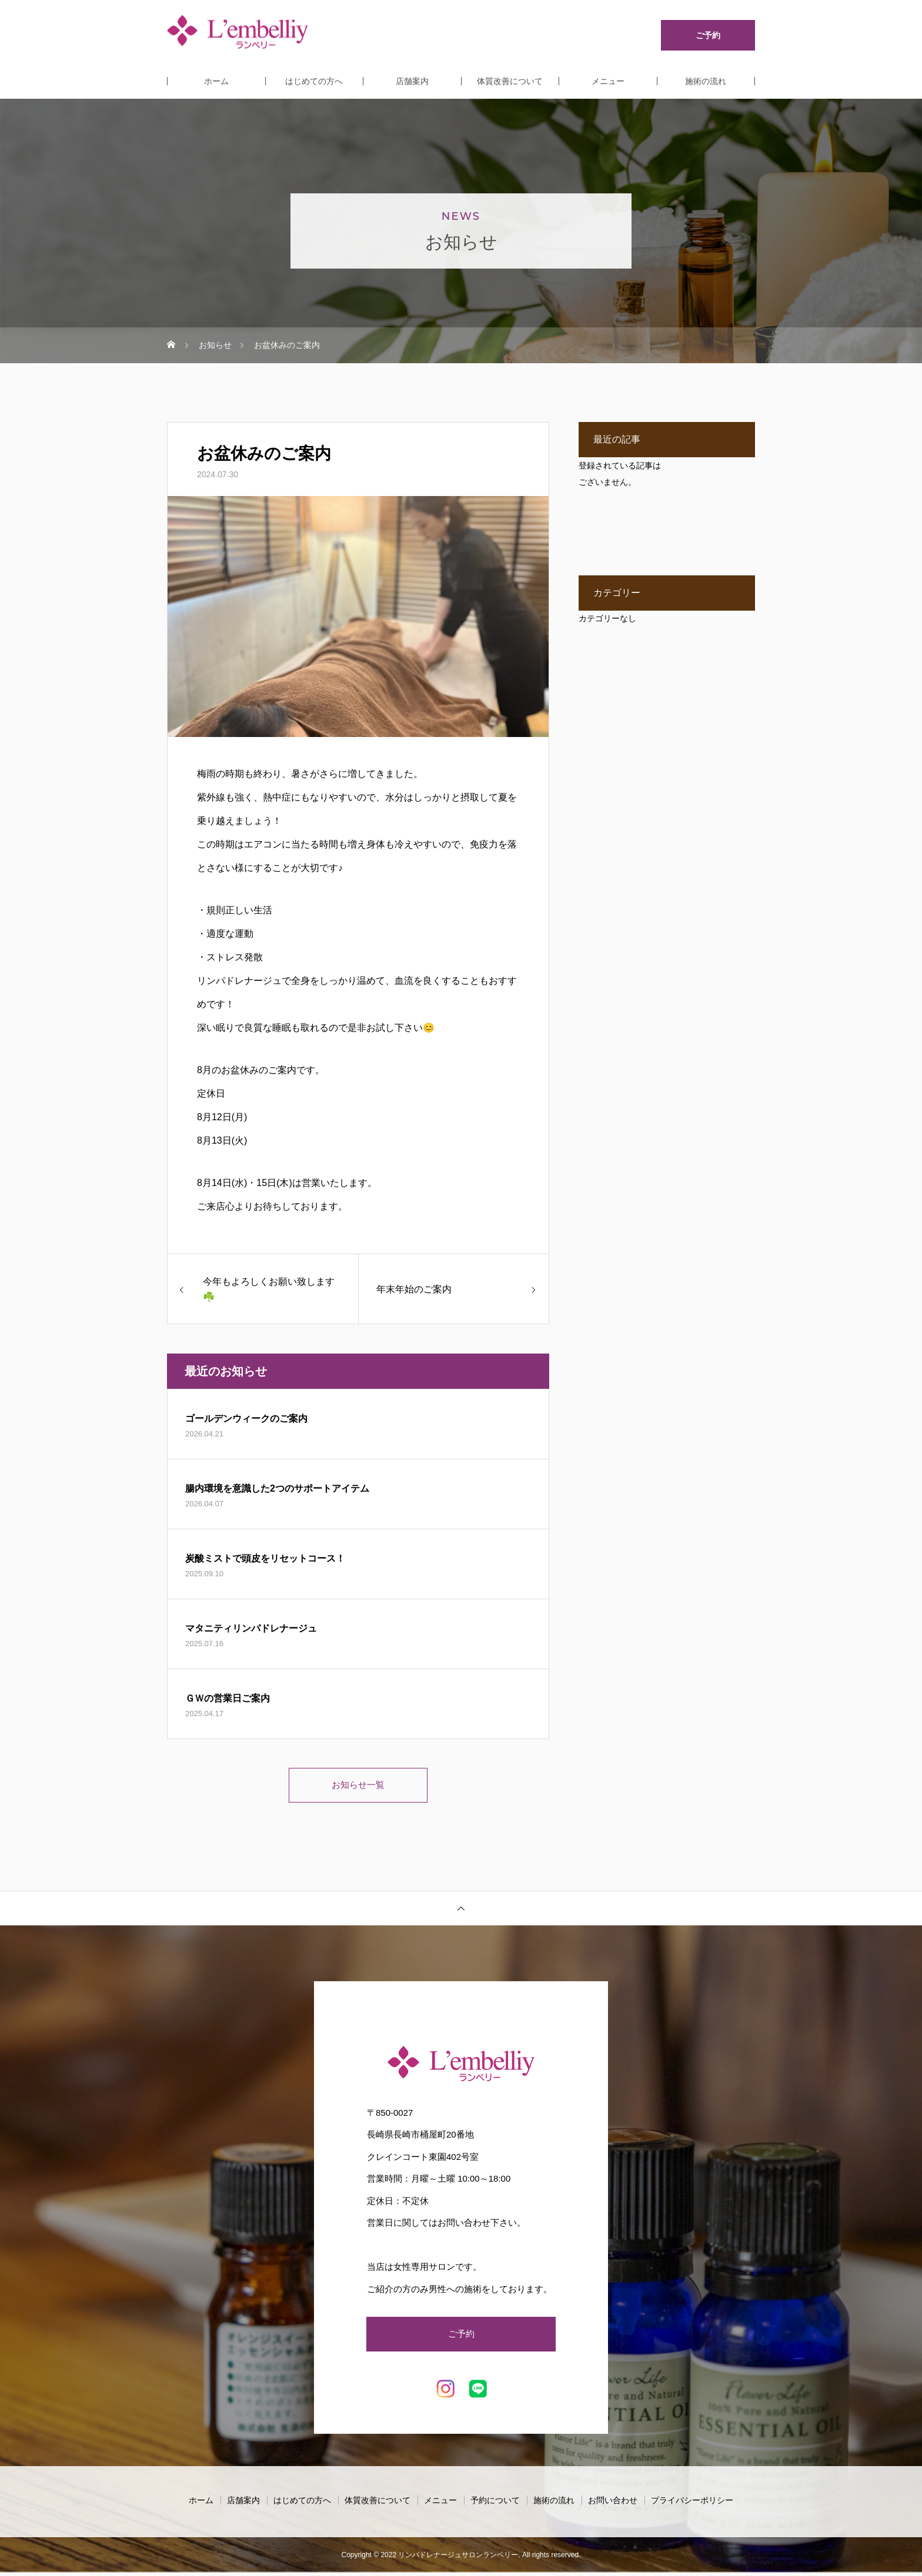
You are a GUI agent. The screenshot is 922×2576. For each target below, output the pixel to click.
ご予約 (461, 2336)
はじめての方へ (314, 81)
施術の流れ (705, 81)
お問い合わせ (612, 2503)
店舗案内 (412, 81)
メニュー (608, 81)
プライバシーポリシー (692, 2503)
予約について (495, 2503)
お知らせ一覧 (358, 1786)
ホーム (216, 81)
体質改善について (510, 81)
